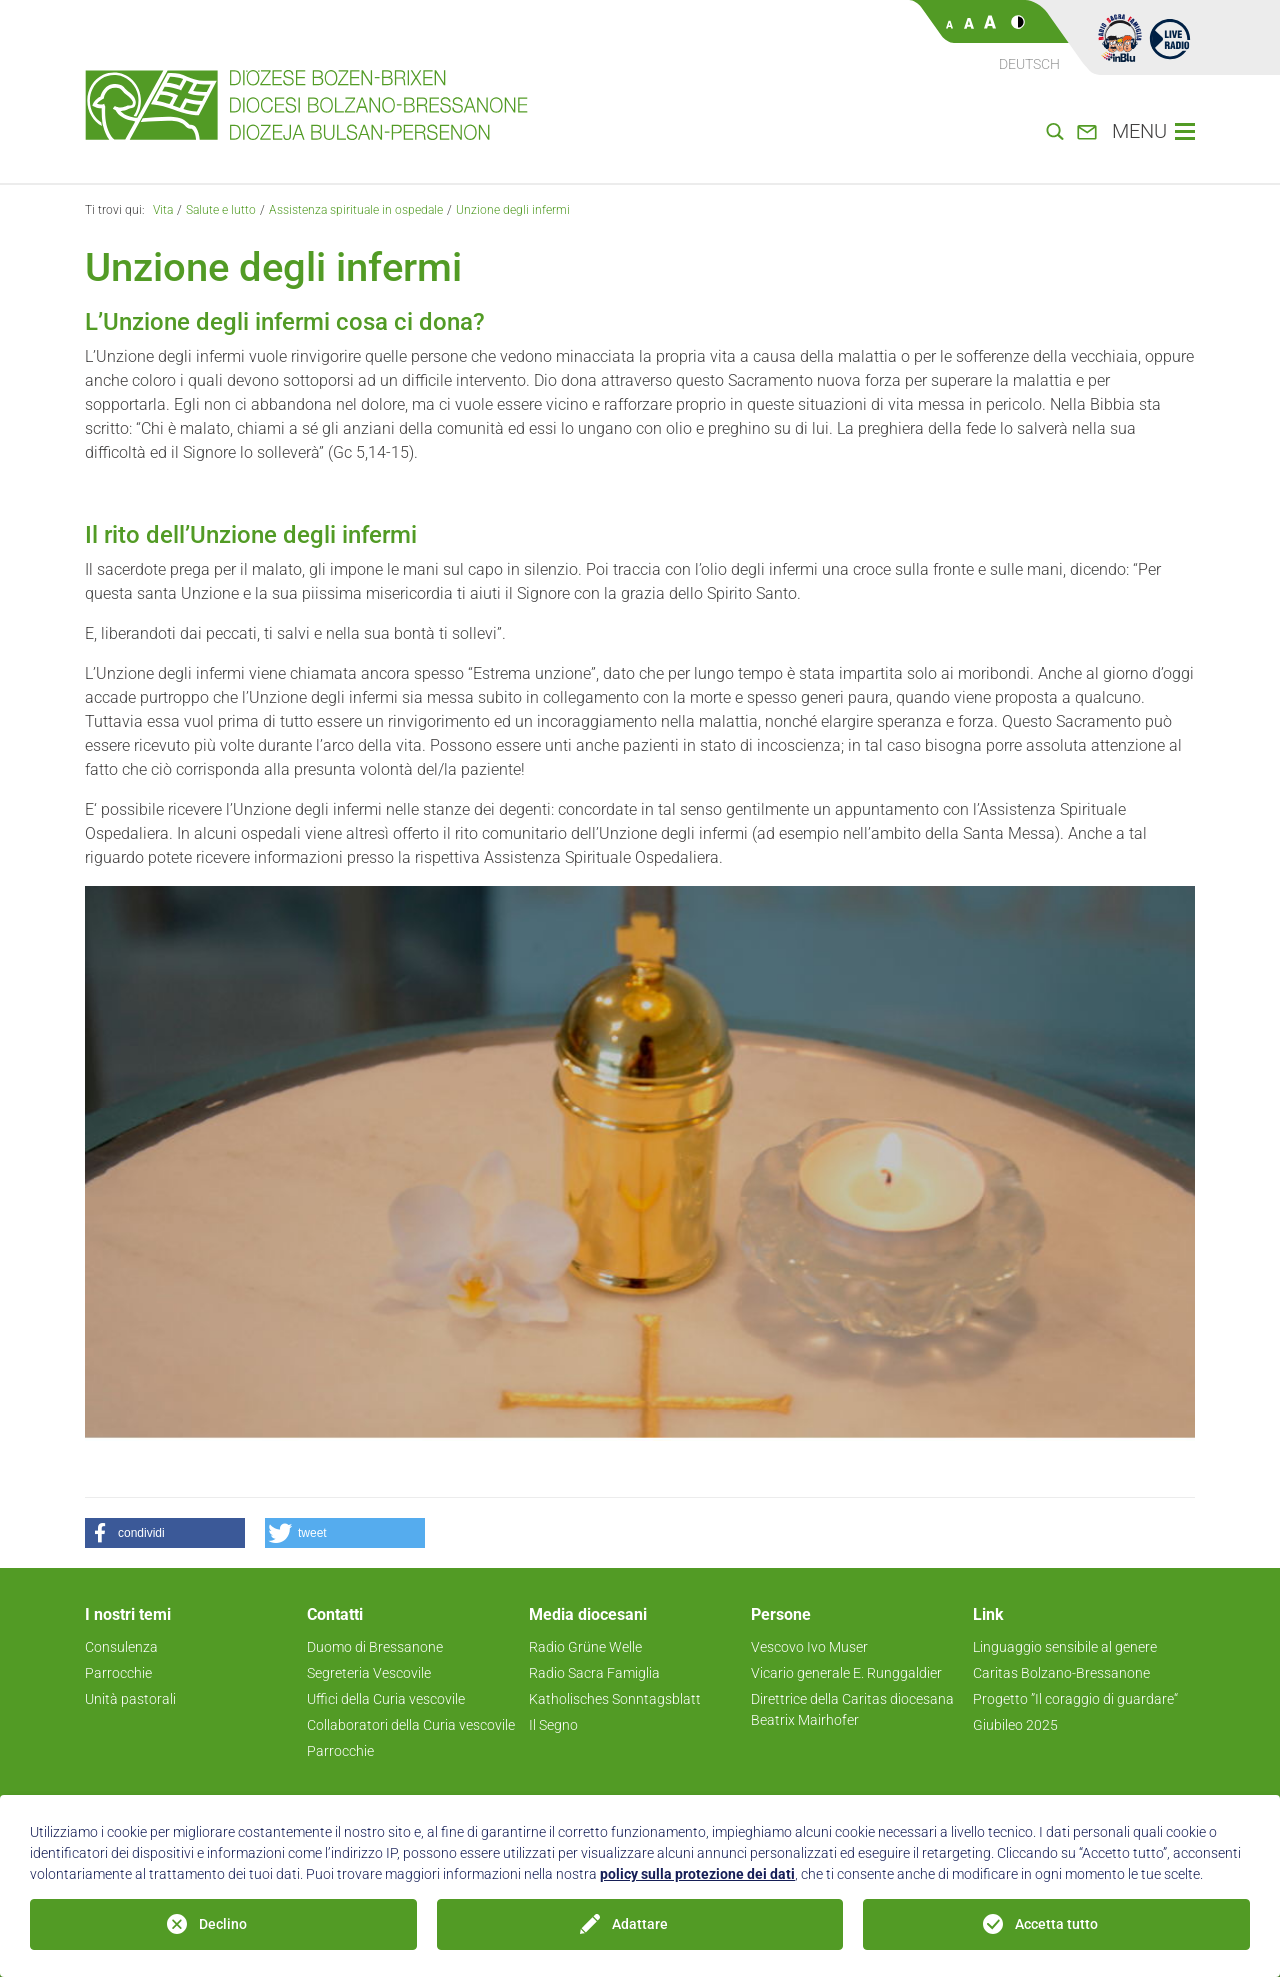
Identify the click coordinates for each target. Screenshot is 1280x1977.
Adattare (640, 1924)
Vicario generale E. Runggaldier (846, 1673)
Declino (223, 1924)
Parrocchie (118, 1673)
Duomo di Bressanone (375, 1647)
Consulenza (121, 1647)
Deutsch (1029, 64)
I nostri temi (128, 1614)
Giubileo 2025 (1015, 1725)
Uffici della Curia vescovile (386, 1699)
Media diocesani (588, 1614)
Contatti (335, 1614)
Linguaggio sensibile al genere (1065, 1647)
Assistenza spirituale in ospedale (356, 210)
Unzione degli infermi (513, 210)
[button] (165, 1533)
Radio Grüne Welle (585, 1647)
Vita (163, 210)
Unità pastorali (130, 1699)
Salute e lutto (221, 210)
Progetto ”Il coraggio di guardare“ (1075, 1699)
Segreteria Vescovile (369, 1673)
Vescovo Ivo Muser (809, 1647)
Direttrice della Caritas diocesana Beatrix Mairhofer (852, 1709)
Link (988, 1614)
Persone (781, 1614)
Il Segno (553, 1725)
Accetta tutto (1056, 1924)
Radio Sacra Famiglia (594, 1673)
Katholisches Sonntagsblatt (615, 1699)
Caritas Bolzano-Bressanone (1061, 1673)
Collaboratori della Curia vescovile (411, 1725)
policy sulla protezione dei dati (697, 1874)
